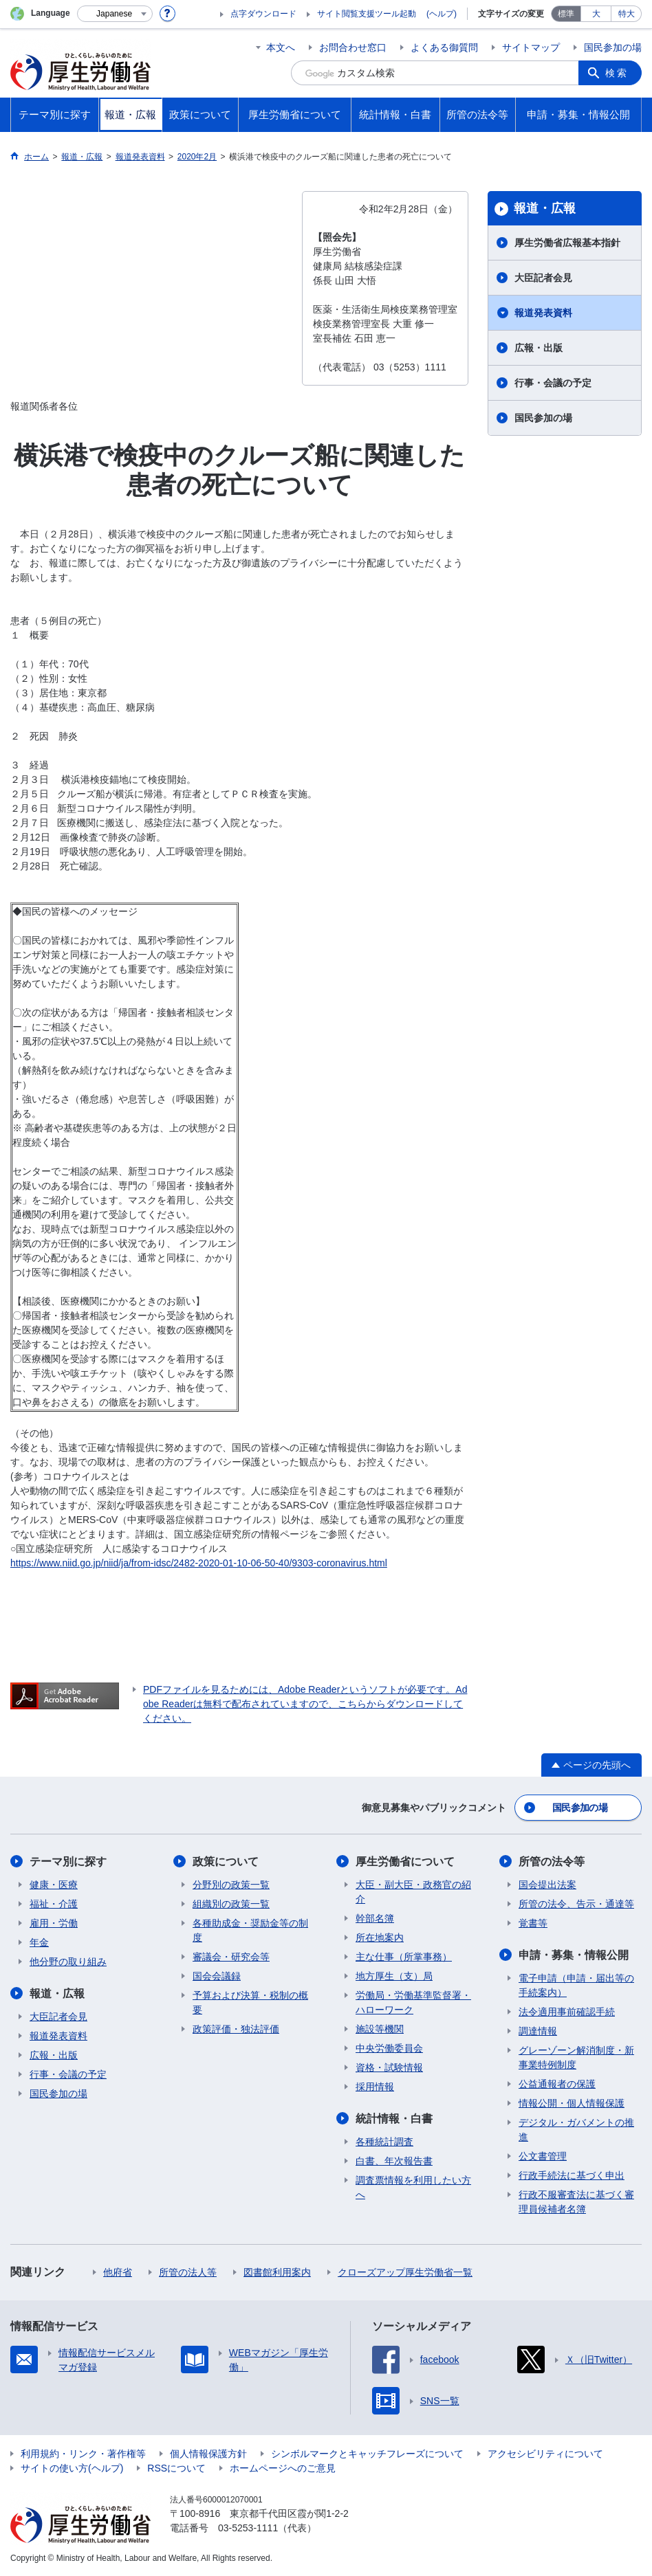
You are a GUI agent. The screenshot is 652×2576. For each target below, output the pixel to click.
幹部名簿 (375, 1918)
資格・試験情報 (389, 2067)
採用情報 (375, 2086)
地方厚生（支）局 (394, 1975)
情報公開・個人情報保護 (571, 2103)
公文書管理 (543, 2156)
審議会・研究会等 (231, 1956)
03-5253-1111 (248, 2527)
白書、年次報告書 (394, 2160)
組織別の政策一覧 (231, 1903)
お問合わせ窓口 (353, 47)
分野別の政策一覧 (231, 1884)
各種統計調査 (384, 2141)
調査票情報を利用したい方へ (413, 2187)
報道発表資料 (543, 312)
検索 (617, 72)
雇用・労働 (54, 1923)
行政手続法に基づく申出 (571, 2175)
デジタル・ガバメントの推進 (576, 2129)
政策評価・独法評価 (236, 2028)
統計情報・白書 (394, 2118)
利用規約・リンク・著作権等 (83, 2453)
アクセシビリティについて (545, 2453)
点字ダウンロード (263, 14)
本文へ (280, 47)
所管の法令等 (552, 1861)
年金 (39, 1942)
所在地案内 (380, 1937)
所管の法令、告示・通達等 (576, 1903)
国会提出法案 (547, 1884)
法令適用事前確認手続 (567, 2011)
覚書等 (533, 1923)
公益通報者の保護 (557, 2083)
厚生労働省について (405, 1861)
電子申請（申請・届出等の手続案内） (576, 1985)
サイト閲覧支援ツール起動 (366, 14)
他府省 (117, 2272)
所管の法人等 (188, 2272)
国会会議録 (217, 1975)
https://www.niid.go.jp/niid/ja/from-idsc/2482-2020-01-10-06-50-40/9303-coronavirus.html (198, 1562)
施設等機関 (380, 2028)
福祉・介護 (54, 1903)
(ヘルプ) (441, 14)
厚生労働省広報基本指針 (567, 242)
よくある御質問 (444, 47)
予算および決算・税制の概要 (250, 2002)
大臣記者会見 (543, 277)
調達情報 (538, 2030)
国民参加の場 (613, 47)
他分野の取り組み (68, 1961)
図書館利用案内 (277, 2272)
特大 (626, 14)
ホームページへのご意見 (283, 2468)
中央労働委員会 (389, 2048)
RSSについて (176, 2468)
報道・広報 (545, 208)
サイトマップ (531, 47)
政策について (226, 1861)
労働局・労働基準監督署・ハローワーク (413, 2002)
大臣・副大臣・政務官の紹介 (413, 1892)
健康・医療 (54, 1884)
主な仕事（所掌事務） (404, 1956)
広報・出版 (538, 347)
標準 (566, 14)
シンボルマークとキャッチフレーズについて (367, 2453)
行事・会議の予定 (552, 382)
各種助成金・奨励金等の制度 (250, 1930)
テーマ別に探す (68, 1861)
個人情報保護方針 (208, 2453)
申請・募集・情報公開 (574, 1955)
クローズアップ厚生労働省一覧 (405, 2272)
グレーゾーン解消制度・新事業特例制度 (576, 2057)
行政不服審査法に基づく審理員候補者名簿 (576, 2201)
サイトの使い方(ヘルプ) (72, 2468)
